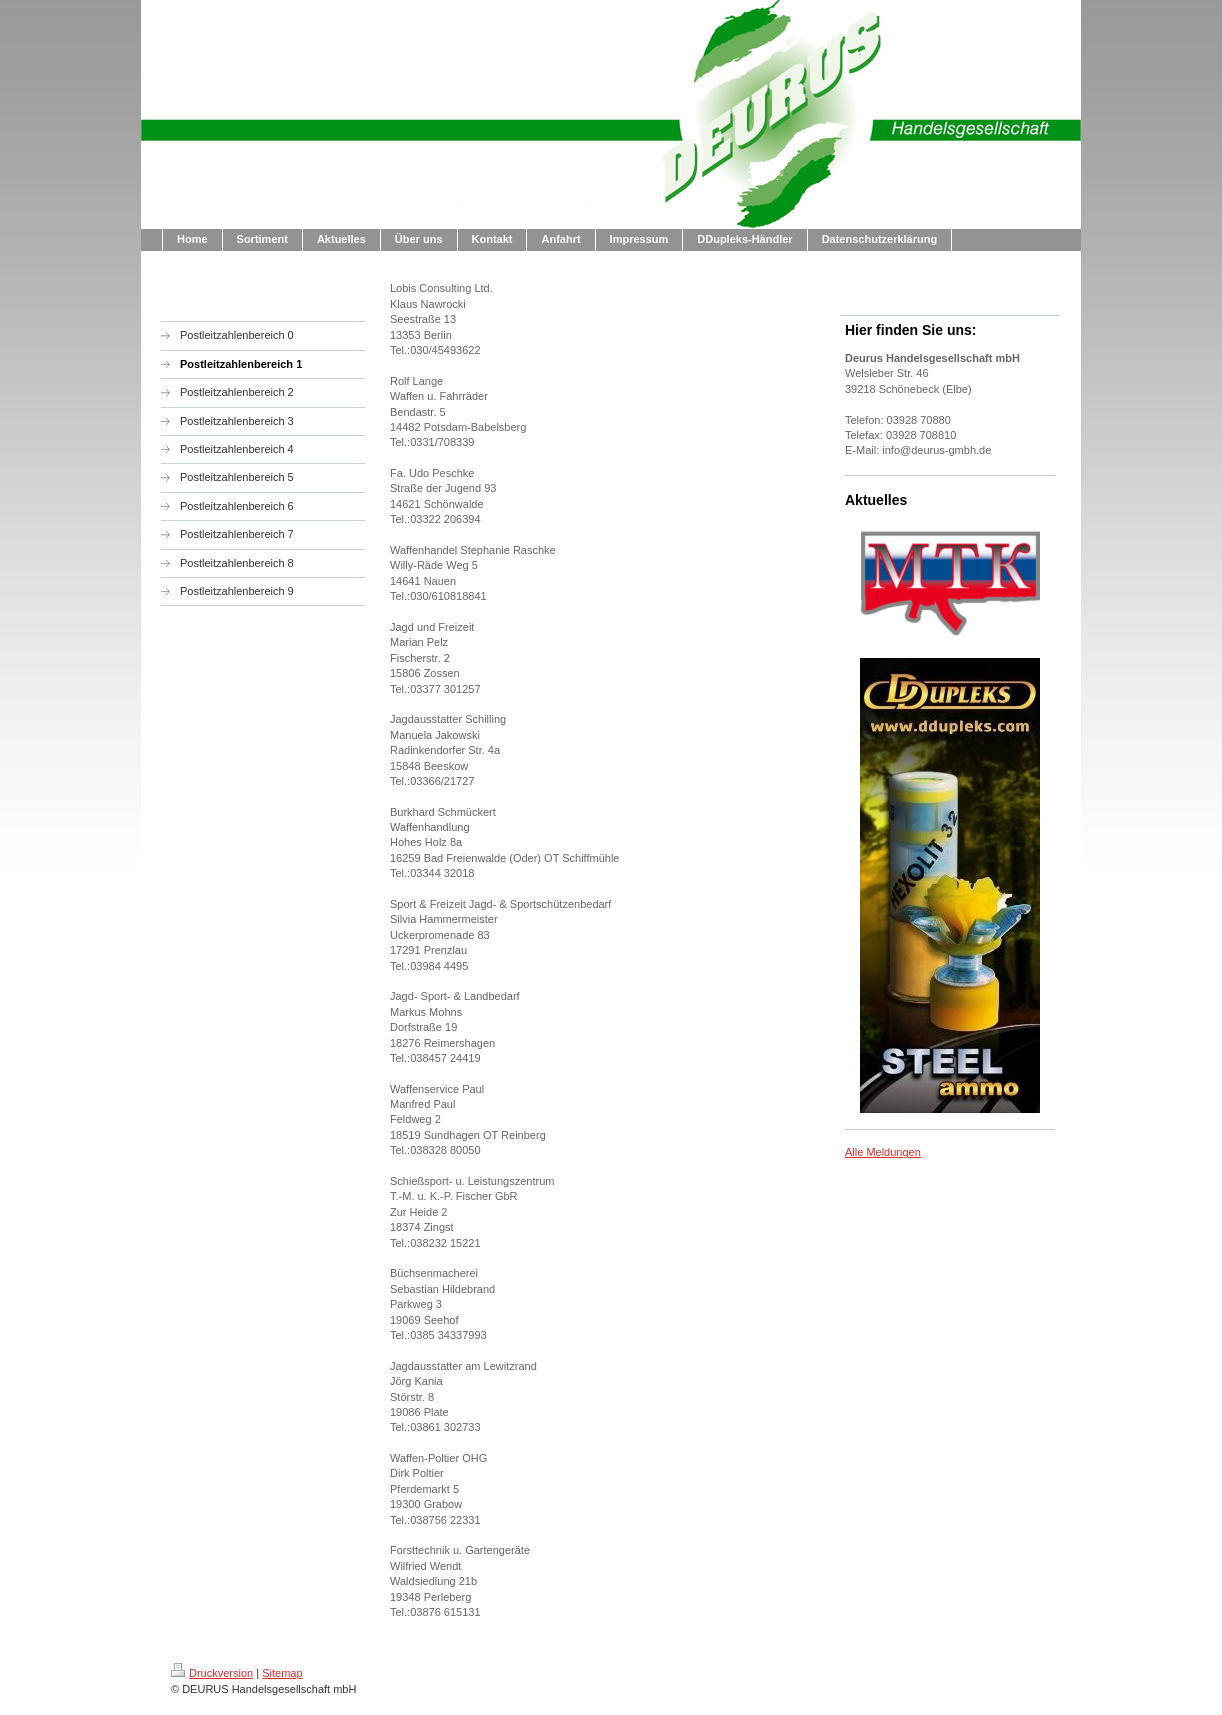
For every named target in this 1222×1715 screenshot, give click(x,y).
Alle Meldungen (883, 1152)
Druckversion (212, 1673)
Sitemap (282, 1673)
